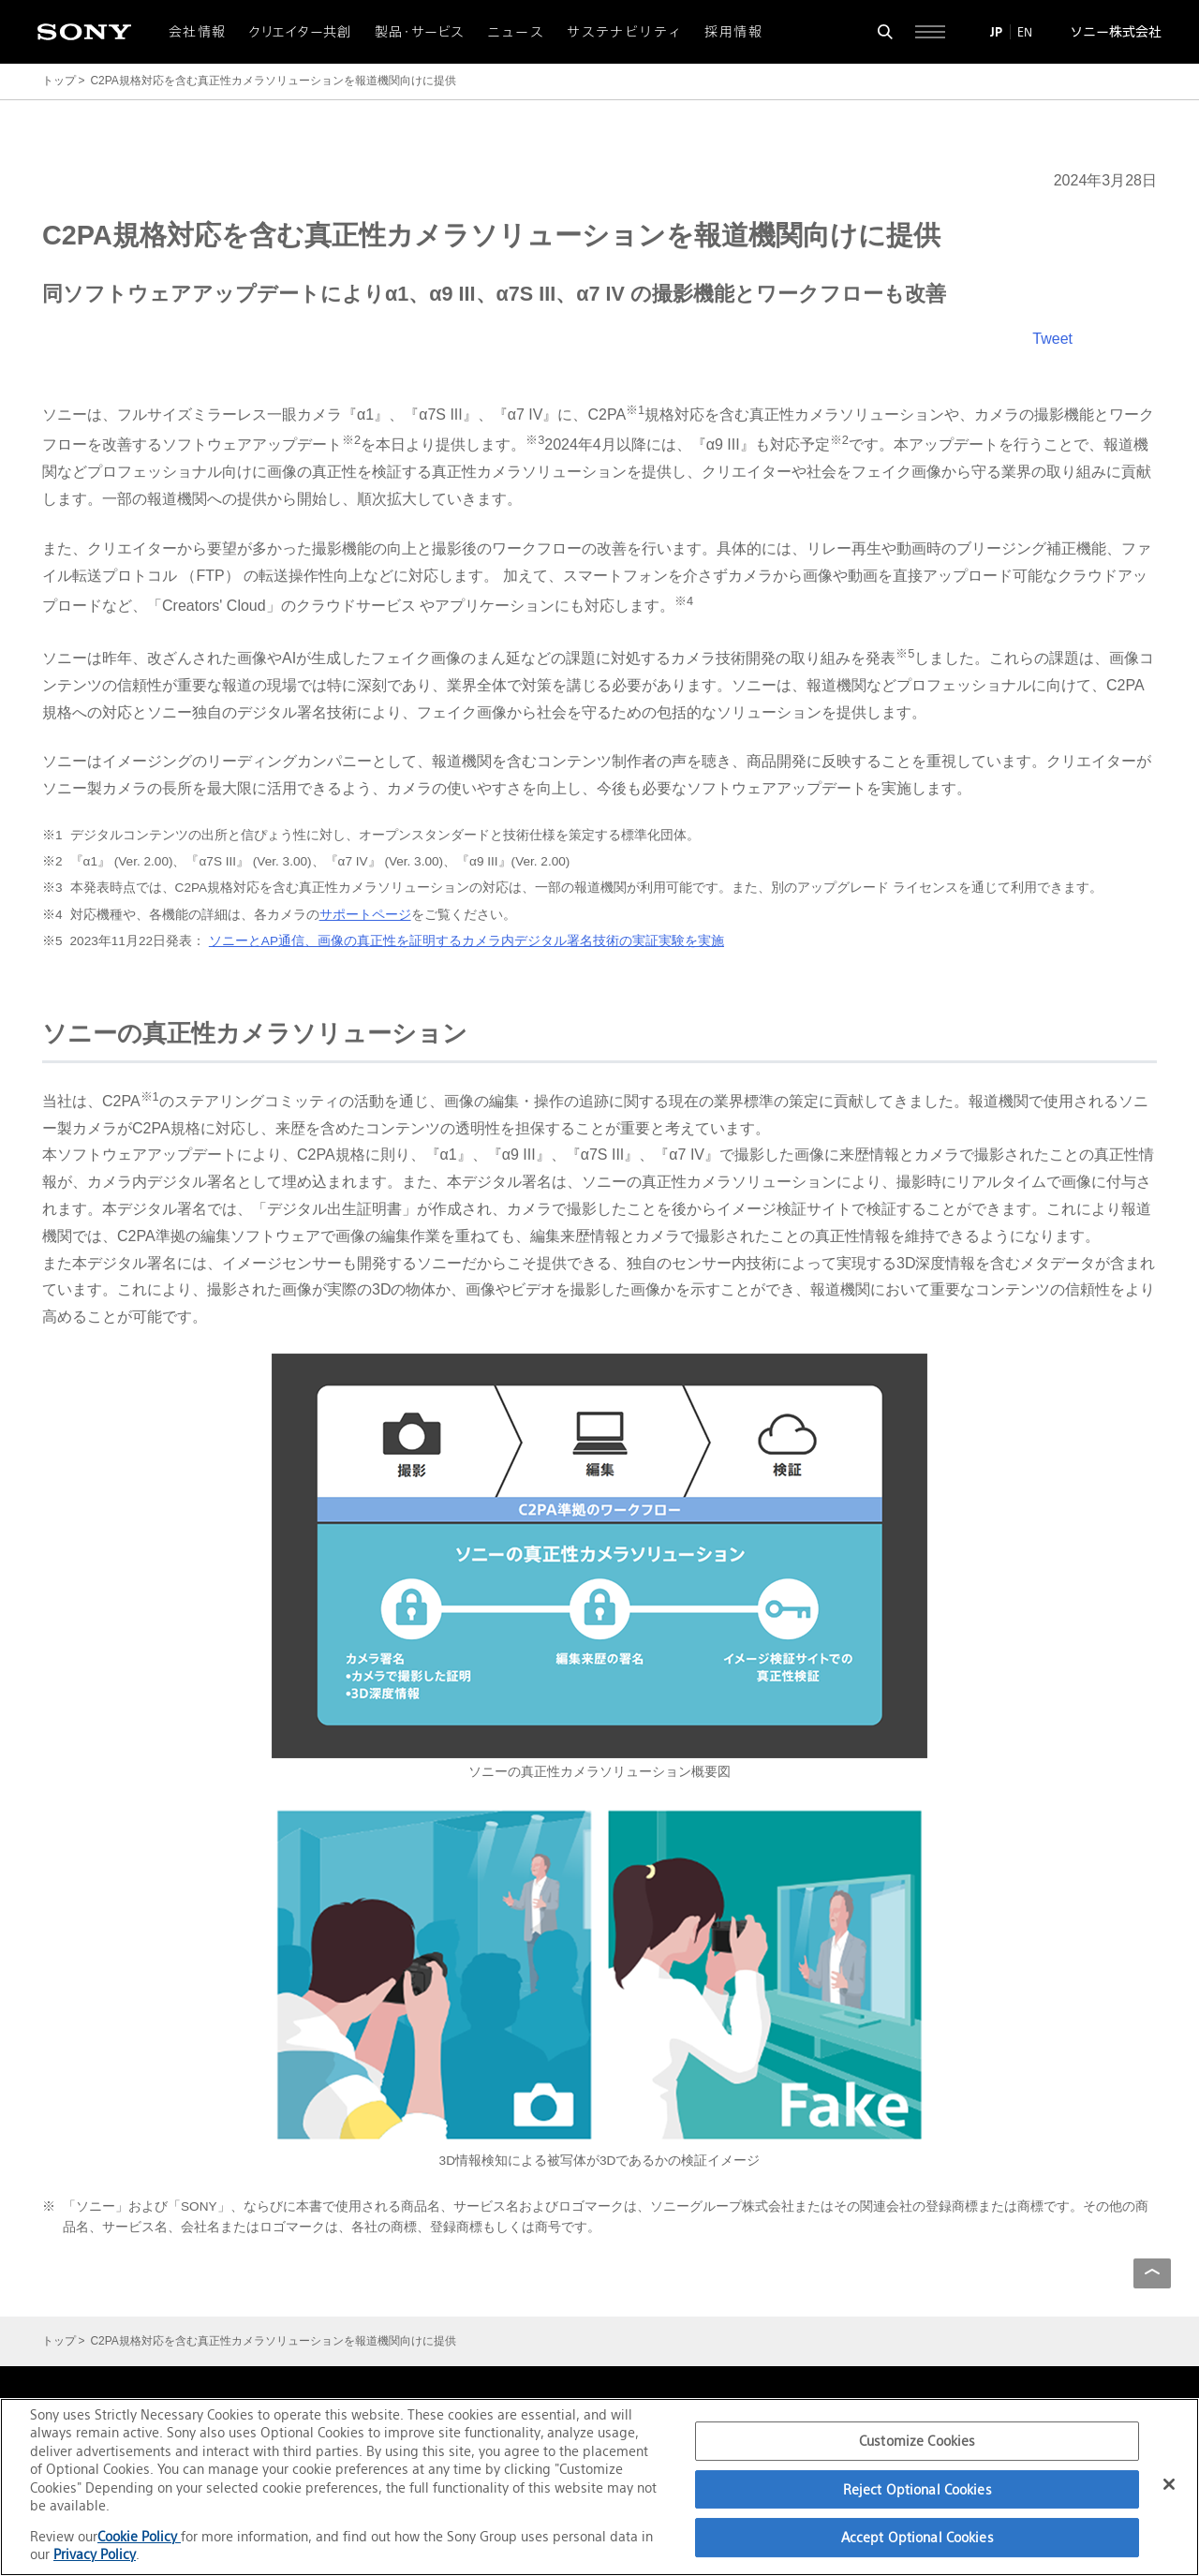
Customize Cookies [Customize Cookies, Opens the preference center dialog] (917, 2441)
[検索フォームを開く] (885, 32)
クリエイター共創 (300, 31)
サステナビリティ (624, 31)
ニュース (516, 31)
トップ (59, 80)
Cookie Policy (139, 2536)
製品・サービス (420, 31)
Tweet (1052, 339)
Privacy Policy (94, 2554)
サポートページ (365, 915)
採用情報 (733, 31)
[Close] (1169, 2484)
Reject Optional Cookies (917, 2489)
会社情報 (198, 31)
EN (1024, 31)
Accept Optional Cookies (917, 2537)
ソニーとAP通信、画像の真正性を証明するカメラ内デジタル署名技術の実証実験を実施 (466, 941)
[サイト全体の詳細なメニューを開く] (930, 32)
